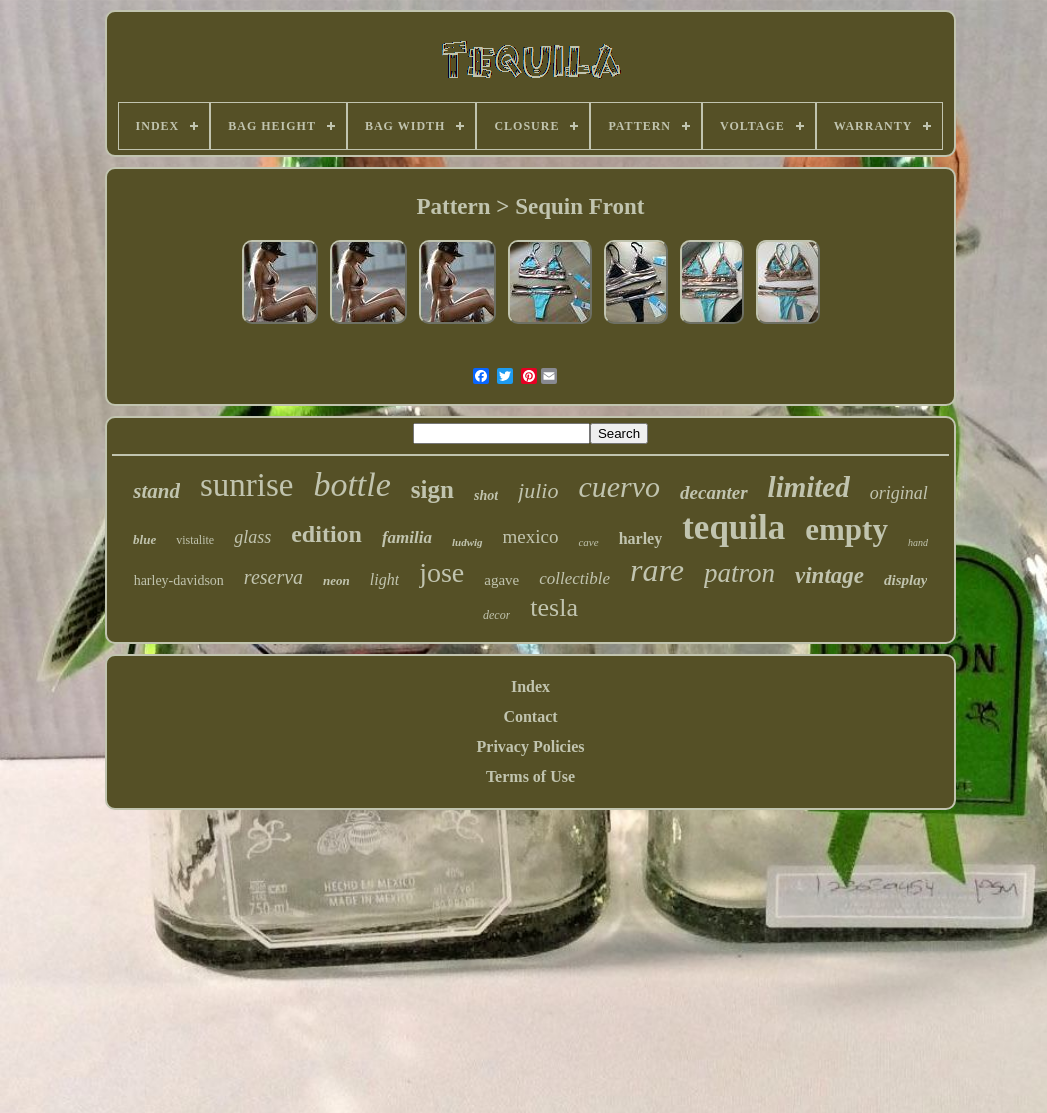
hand (918, 542)
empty (846, 529)
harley (641, 538)
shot (486, 495)
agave (501, 580)
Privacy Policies (531, 746)
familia (407, 537)
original (899, 493)
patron (739, 573)
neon (336, 580)
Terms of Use (530, 776)
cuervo (619, 486)
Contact (530, 716)
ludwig (467, 542)
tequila (733, 527)
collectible (574, 578)
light (384, 579)
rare (657, 570)
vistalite (195, 540)
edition (326, 534)
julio (538, 490)
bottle (351, 484)
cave (588, 542)
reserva (273, 577)
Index (530, 686)
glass (252, 537)
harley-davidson (179, 580)
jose (441, 572)
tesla (554, 607)
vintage (829, 575)
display (905, 580)
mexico (531, 536)
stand (156, 491)
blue (144, 539)
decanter (714, 492)
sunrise (247, 485)
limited (809, 487)
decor (496, 615)
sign (432, 489)
